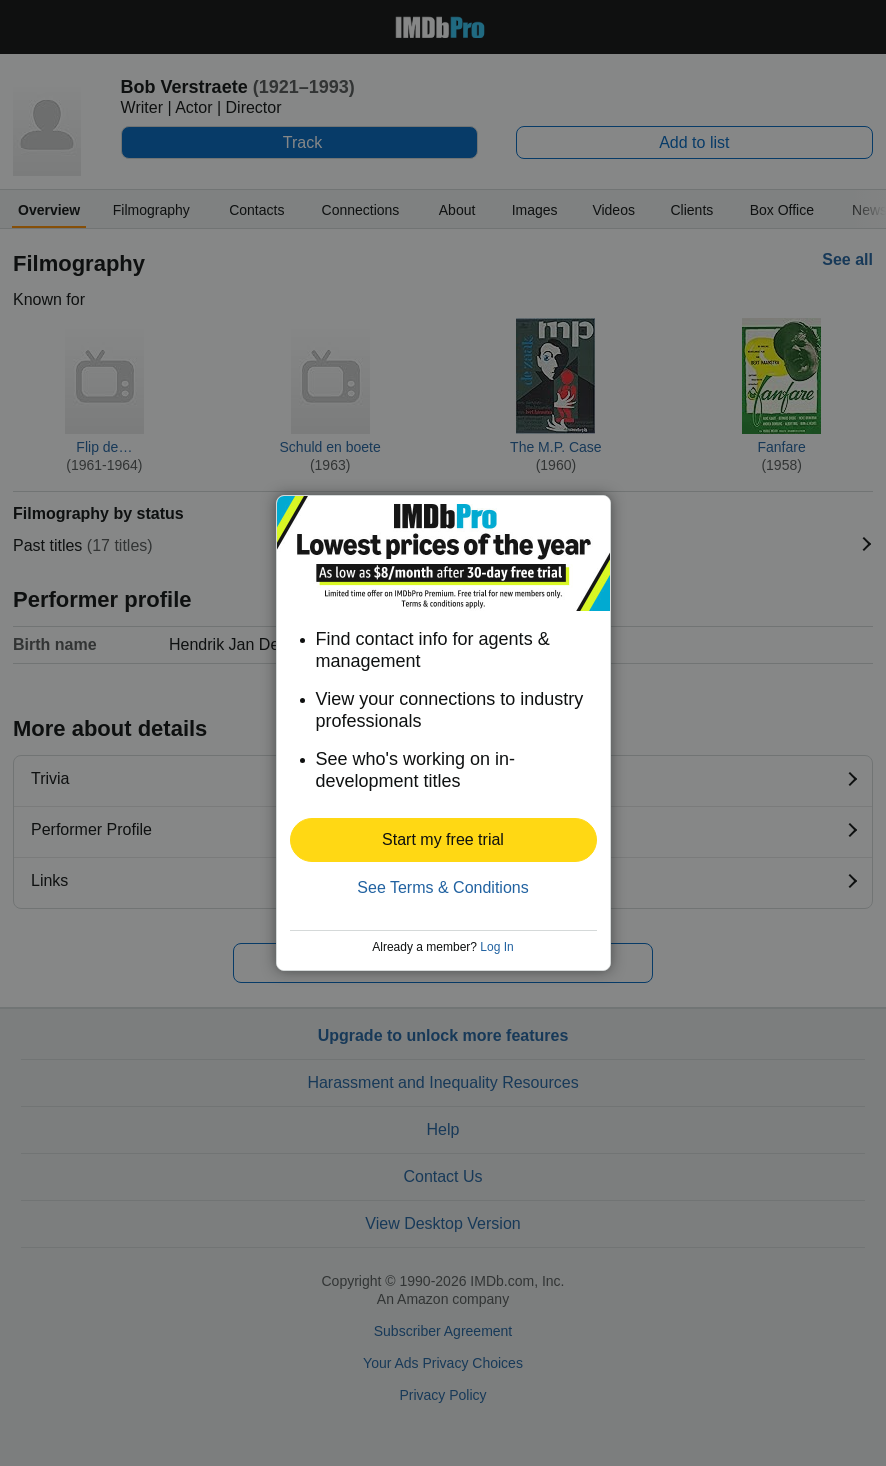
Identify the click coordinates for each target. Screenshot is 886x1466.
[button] (443, 840)
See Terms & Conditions (442, 887)
